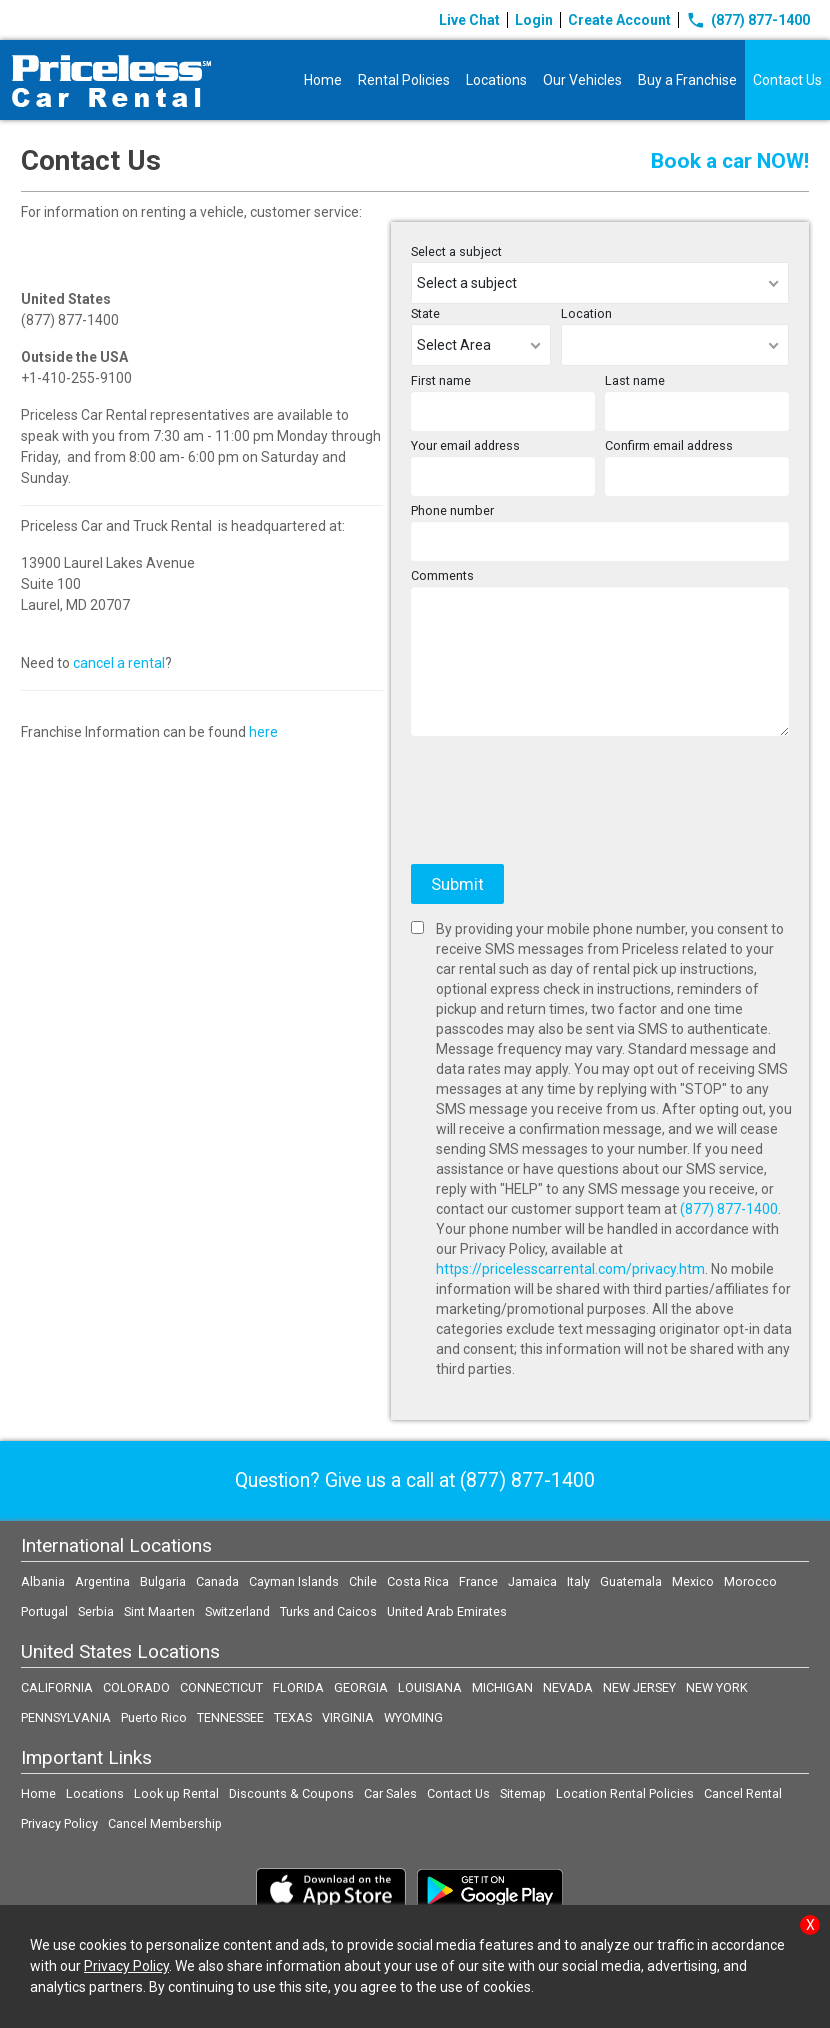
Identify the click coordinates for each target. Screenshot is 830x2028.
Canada (217, 1581)
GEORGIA (361, 1687)
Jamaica (532, 1581)
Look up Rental (176, 1793)
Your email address (465, 445)
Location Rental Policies (625, 1793)
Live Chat (469, 20)
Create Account (619, 20)
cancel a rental (119, 663)
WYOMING (413, 1717)
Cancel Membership (165, 1823)
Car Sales (390, 1793)
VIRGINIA (348, 1717)
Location (586, 313)
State (425, 313)
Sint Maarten (159, 1611)
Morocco (750, 1581)
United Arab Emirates (447, 1611)
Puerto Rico (154, 1717)
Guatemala (631, 1581)
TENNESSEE (230, 1717)
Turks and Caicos (328, 1611)
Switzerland (237, 1611)
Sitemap (523, 1793)
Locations (496, 80)
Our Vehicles (582, 80)
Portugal (44, 1611)
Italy (578, 1581)
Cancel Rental (743, 1793)
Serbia (96, 1611)
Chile (363, 1581)
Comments (442, 575)
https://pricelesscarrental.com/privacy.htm (570, 1269)
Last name (635, 380)
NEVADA (568, 1687)
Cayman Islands (294, 1581)
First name (441, 380)
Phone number (452, 510)
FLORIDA (298, 1687)
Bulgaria (163, 1581)
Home (323, 80)
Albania (43, 1581)
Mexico (693, 1581)
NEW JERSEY (639, 1687)
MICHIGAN (502, 1687)
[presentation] (563, 810)
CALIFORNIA (57, 1687)
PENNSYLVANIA (66, 1717)
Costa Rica (418, 1581)
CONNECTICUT (221, 1687)
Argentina (102, 1581)
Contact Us (787, 80)
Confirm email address (669, 445)
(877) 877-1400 (748, 20)
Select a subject (456, 251)
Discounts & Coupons (291, 1793)
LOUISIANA (430, 1687)
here (263, 732)
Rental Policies (404, 80)
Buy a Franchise (687, 80)
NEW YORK (717, 1687)
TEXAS (293, 1717)
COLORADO (136, 1687)
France (478, 1581)
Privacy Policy (59, 1823)
